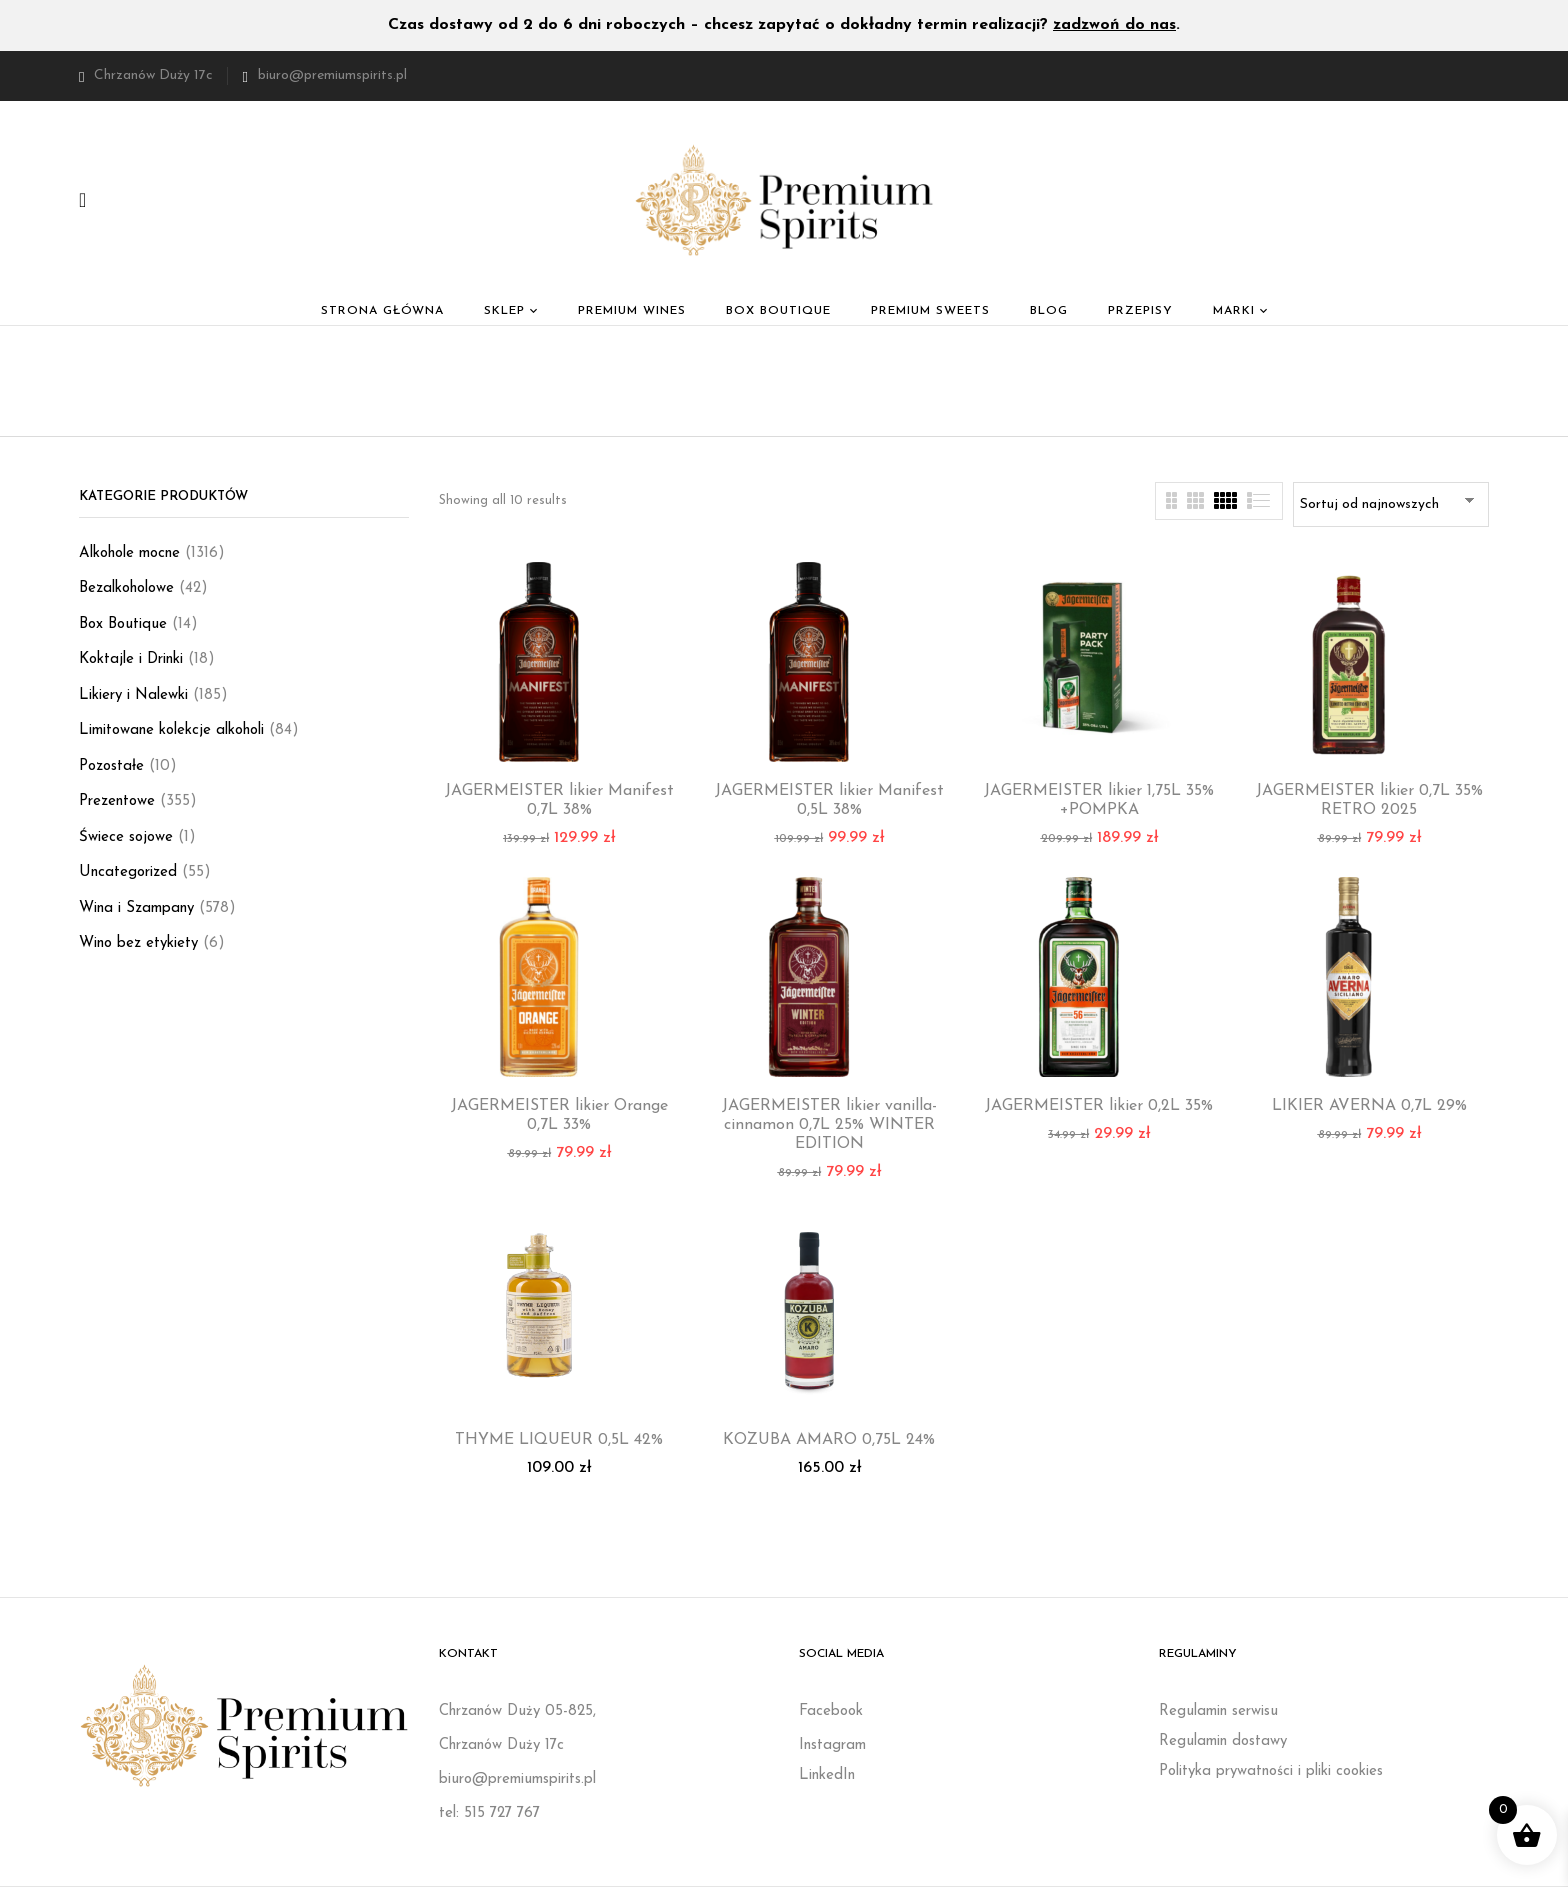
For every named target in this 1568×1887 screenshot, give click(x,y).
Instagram (832, 1745)
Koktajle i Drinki (131, 659)
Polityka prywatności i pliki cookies (1271, 1771)
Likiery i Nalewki (133, 695)
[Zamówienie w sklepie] (1391, 504)
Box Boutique (123, 624)
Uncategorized (128, 872)
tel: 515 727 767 (489, 1813)
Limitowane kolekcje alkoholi (171, 730)
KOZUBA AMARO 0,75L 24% (829, 1440)
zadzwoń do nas (1114, 25)
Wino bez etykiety (138, 943)
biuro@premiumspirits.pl (332, 75)
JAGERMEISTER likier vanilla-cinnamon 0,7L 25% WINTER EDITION (829, 1125)
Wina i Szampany (136, 908)
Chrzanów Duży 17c (146, 75)
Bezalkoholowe (126, 588)
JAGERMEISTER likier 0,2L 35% (1099, 1106)
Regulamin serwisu (1218, 1711)
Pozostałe (111, 766)
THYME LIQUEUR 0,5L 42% (559, 1440)
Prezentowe (117, 801)
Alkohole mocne (129, 553)
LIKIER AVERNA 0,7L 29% (1369, 1106)
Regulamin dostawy (1223, 1741)
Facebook (831, 1711)
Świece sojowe (126, 837)
